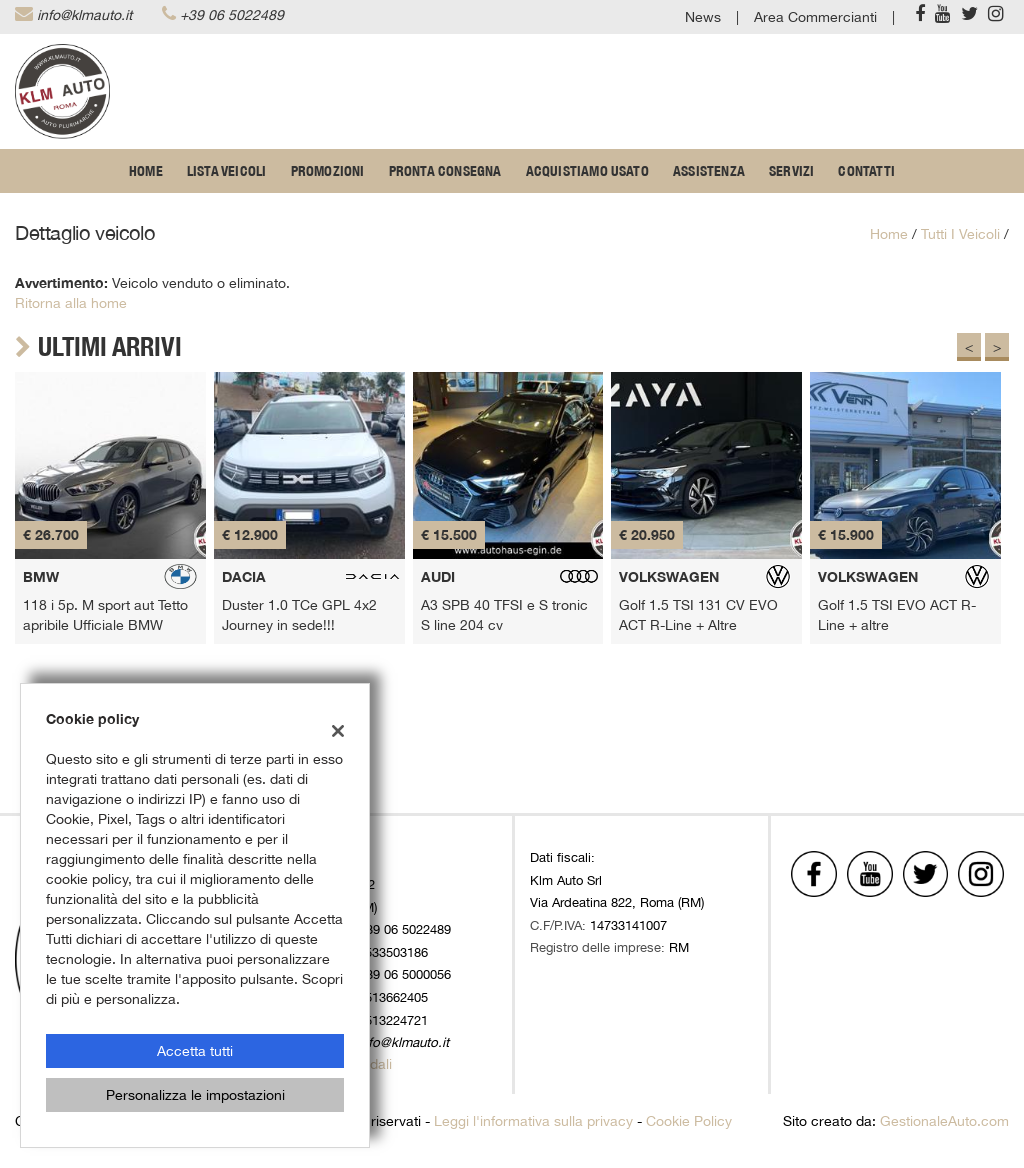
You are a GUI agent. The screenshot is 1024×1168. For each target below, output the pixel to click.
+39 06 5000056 (404, 974)
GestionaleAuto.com (944, 1121)
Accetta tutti (195, 1051)
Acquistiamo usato (587, 171)
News (703, 17)
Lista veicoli (227, 171)
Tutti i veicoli (960, 234)
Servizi (791, 171)
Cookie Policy (689, 1121)
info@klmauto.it (84, 15)
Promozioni (328, 171)
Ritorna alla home (71, 303)
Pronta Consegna (445, 171)
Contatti (866, 171)
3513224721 (393, 1020)
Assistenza (709, 171)
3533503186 (393, 952)
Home (146, 171)
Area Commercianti (815, 17)
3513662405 (393, 997)
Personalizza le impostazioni (195, 1095)
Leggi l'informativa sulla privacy (533, 1121)
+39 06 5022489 (232, 15)
